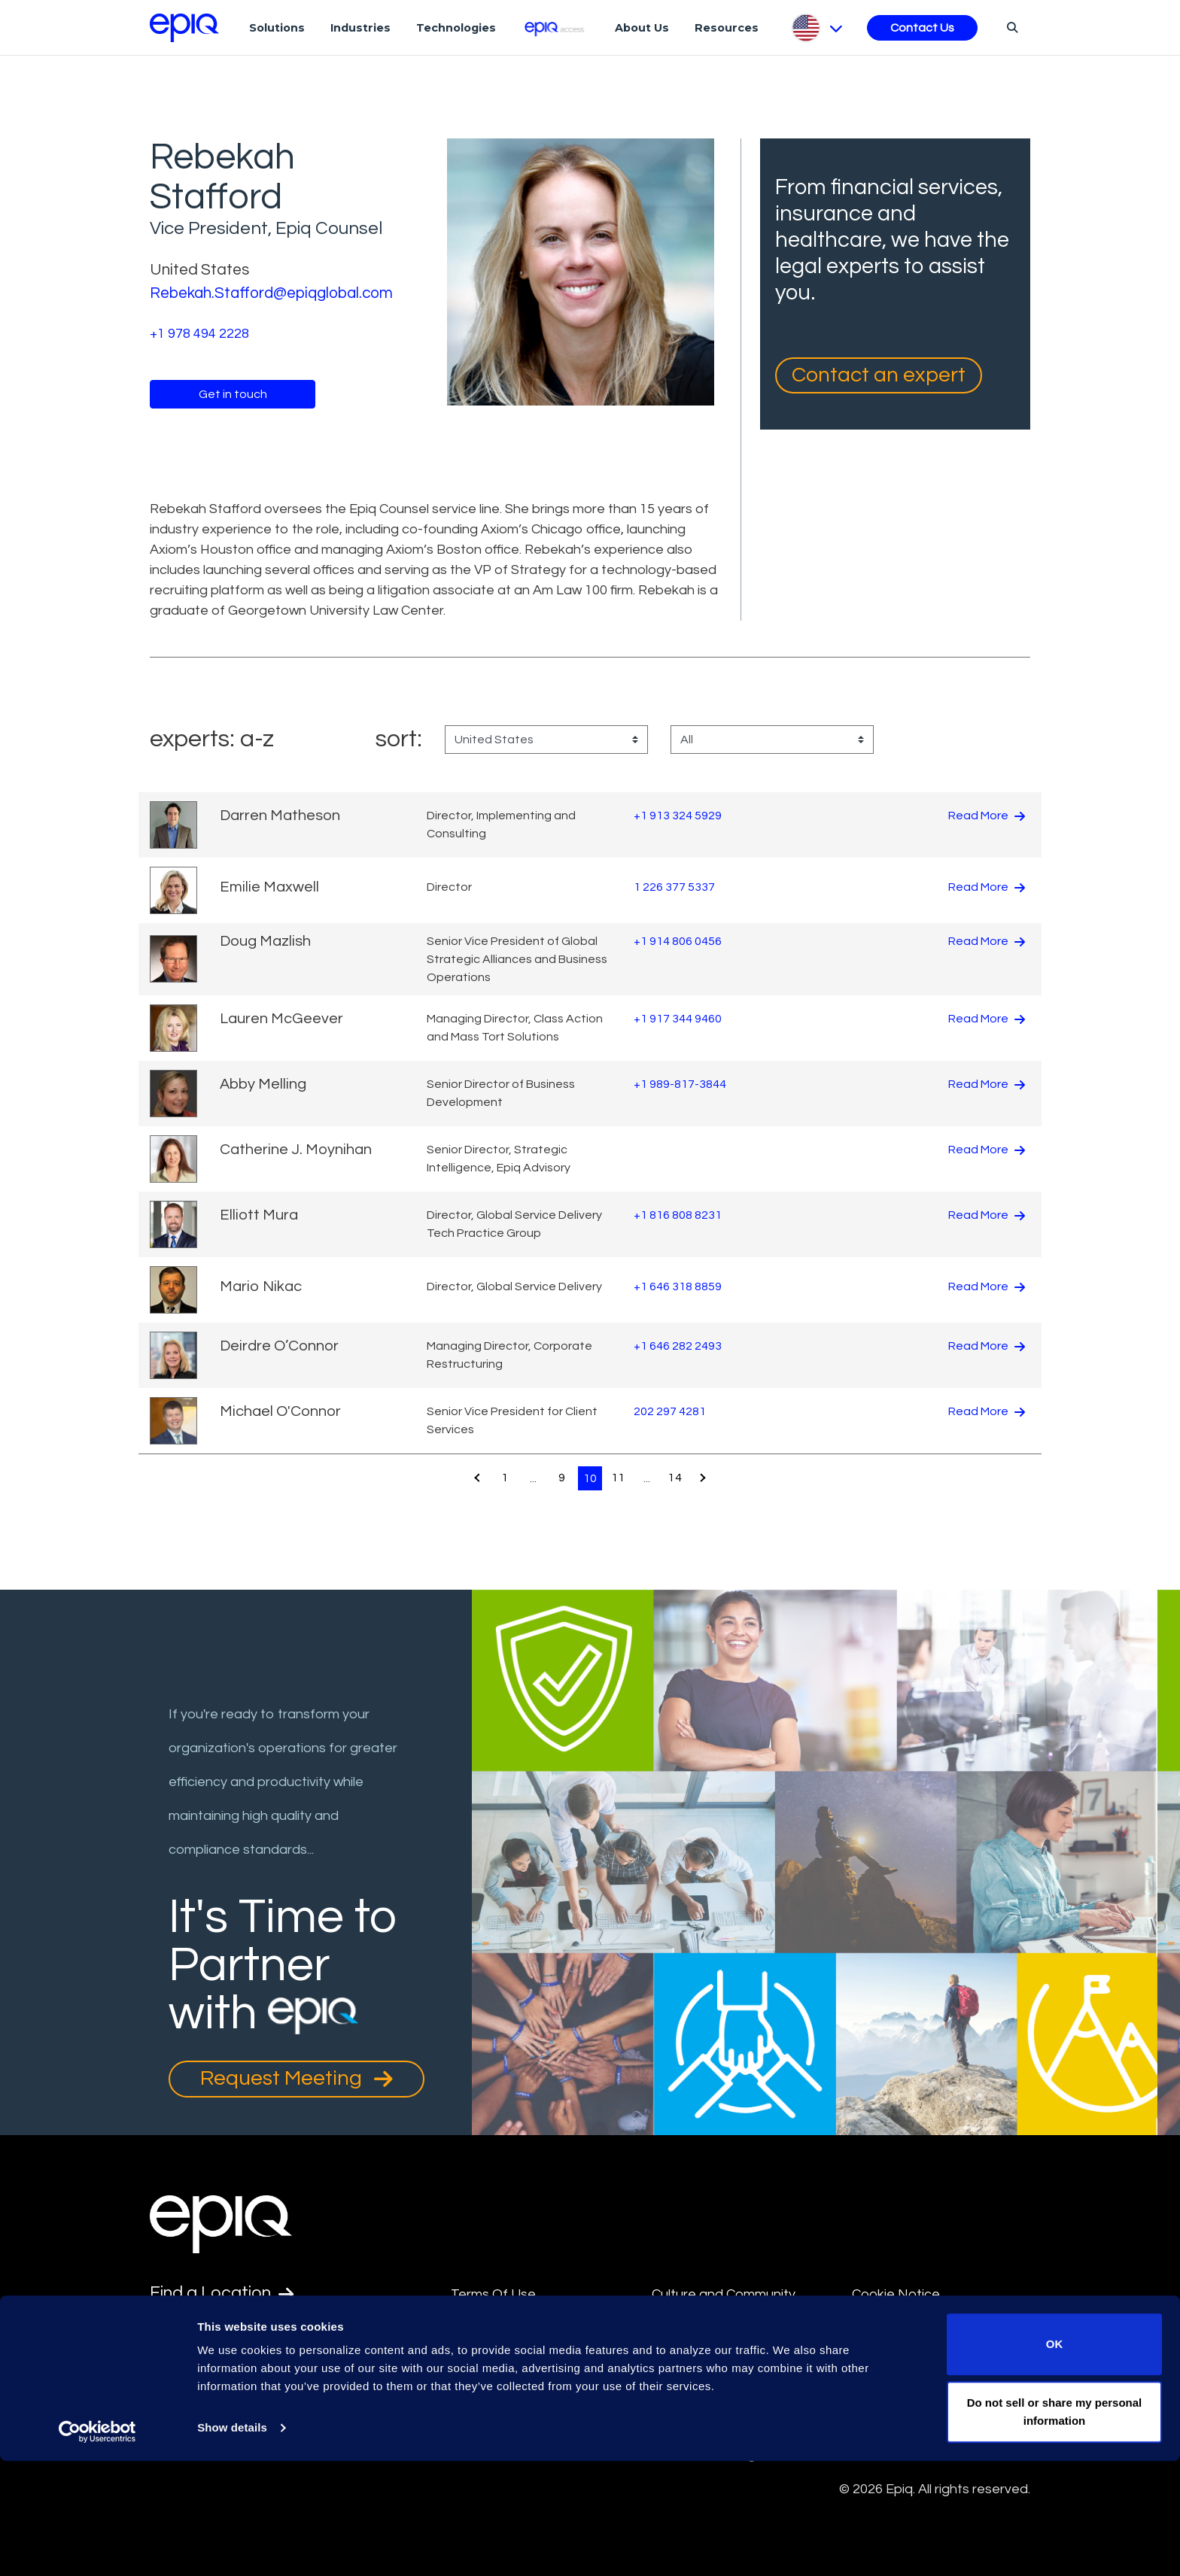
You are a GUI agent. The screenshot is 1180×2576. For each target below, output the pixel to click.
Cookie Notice (896, 2294)
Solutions (277, 28)
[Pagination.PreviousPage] (475, 1478)
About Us (642, 28)
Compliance (487, 2397)
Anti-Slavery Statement (523, 2363)
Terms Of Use (493, 2294)
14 (676, 1478)
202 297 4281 (670, 1411)
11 (618, 1478)
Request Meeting (296, 2078)
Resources (727, 28)
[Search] (1010, 27)
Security (877, 2328)
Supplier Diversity (904, 2363)
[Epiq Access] (556, 27)
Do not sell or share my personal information (1054, 2526)
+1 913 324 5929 (678, 816)
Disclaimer (482, 2328)
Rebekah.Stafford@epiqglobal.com (274, 293)
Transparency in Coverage (934, 2397)
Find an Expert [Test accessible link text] (221, 2331)
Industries (360, 28)
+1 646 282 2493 (678, 1346)
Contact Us (922, 28)
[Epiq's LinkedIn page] (158, 2403)
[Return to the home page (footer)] (184, 28)
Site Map (679, 2328)
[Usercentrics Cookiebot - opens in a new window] (97, 2546)
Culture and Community (723, 2294)
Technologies (456, 28)
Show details (232, 2543)
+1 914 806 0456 (678, 940)
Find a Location (225, 2294)
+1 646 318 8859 (678, 1286)
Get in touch (233, 394)
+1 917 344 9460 (678, 1019)
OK (1054, 2459)
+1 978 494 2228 (199, 334)
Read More (986, 816)
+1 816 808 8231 (678, 1215)
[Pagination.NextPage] (705, 1478)
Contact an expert (879, 375)
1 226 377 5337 (674, 887)
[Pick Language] (816, 27)
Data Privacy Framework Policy (728, 2374)
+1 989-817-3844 (680, 1084)
